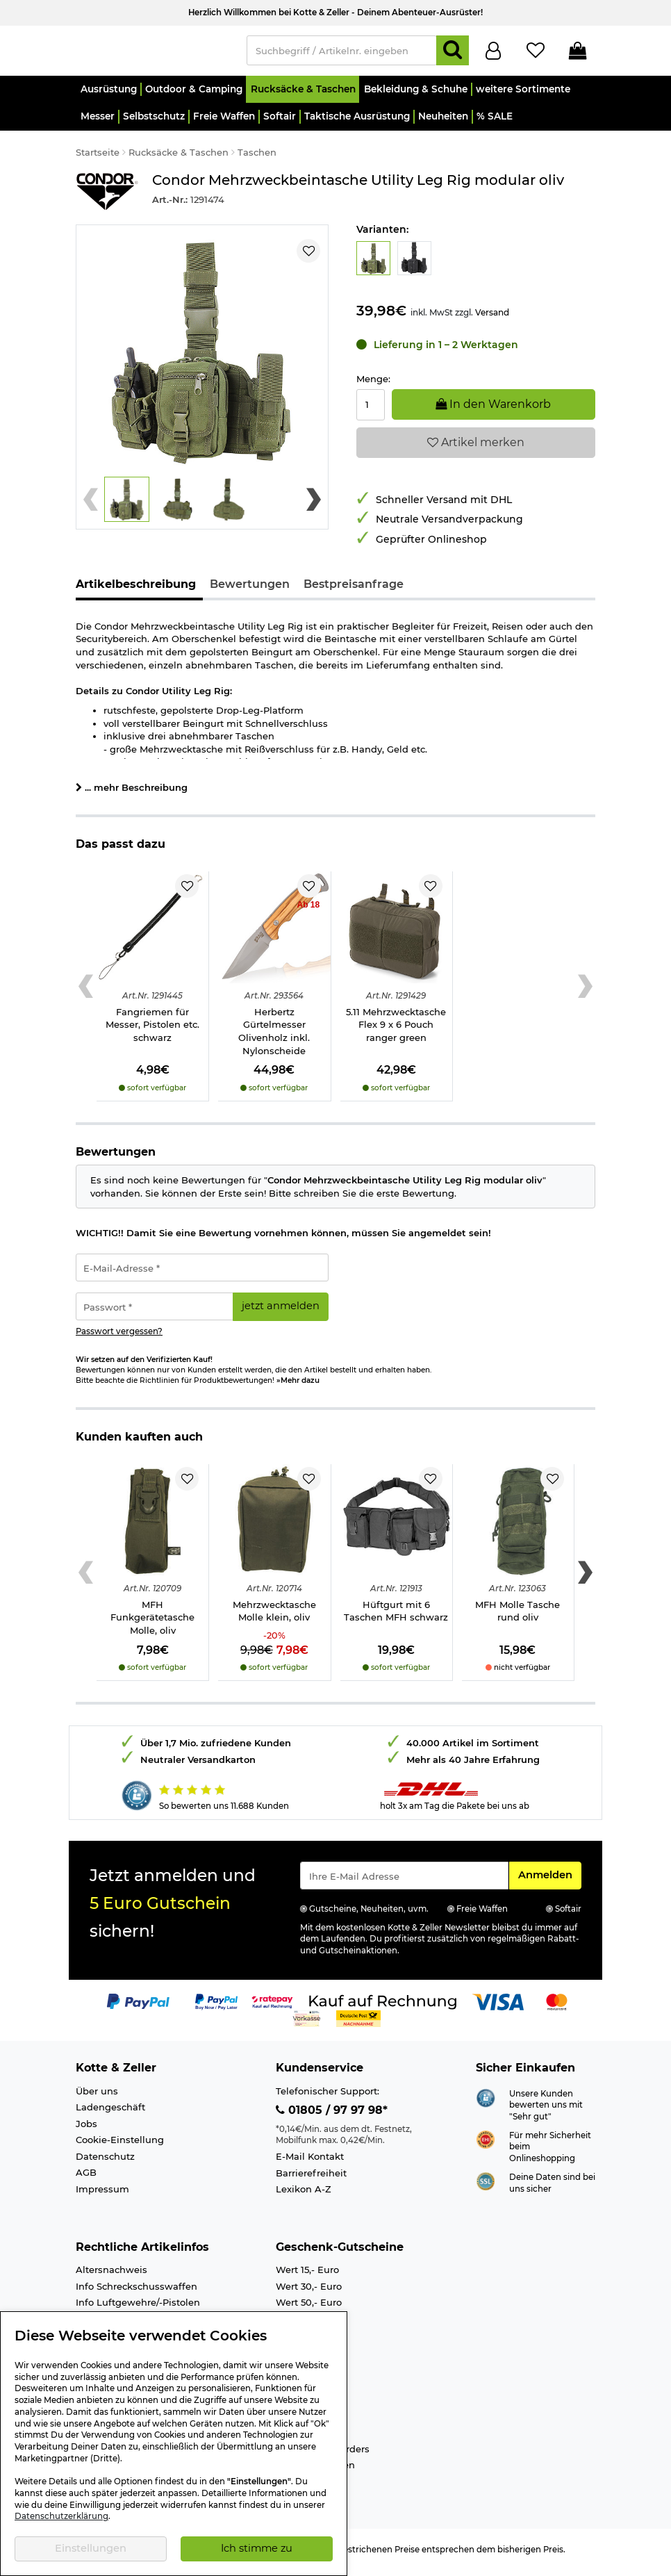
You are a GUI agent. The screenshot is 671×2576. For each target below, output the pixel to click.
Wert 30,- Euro (309, 2292)
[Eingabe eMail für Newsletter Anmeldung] (404, 1882)
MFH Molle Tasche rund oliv (517, 1617)
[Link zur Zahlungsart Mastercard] (557, 2006)
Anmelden (549, 1880)
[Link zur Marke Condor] (107, 198)
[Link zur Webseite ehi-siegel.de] (485, 2144)
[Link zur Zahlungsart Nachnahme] (358, 2023)
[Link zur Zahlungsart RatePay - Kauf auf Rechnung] (272, 2006)
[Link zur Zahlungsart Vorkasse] (306, 2023)
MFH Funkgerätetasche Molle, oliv (152, 1623)
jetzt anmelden (281, 1312)
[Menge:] (370, 411)
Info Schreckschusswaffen (136, 2292)
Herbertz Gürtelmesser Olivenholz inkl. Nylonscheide (274, 1037)
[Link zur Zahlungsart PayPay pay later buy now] (216, 2006)
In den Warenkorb (493, 410)
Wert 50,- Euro (309, 2308)
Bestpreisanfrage (354, 590)
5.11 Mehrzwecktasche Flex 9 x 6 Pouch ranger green (396, 1030)
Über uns (97, 2096)
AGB (86, 2178)
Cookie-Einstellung (120, 2145)
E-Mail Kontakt (310, 2162)
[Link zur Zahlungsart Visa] (498, 2006)
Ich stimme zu (256, 2548)
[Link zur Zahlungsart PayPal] (138, 2006)
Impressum (102, 2195)
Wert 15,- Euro (307, 2275)
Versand (492, 318)
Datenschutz (105, 2162)
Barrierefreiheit (311, 2179)
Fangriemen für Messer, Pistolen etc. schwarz (152, 1030)
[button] (108, 95)
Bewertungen (250, 590)
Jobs (86, 2129)
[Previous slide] (90, 506)
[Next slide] (313, 506)
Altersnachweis (111, 2275)
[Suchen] (452, 54)
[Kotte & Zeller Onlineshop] (154, 52)
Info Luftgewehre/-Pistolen (138, 2308)
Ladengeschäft (110, 2113)
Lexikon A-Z (303, 2195)
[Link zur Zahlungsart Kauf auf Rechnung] (382, 2006)
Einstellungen (90, 2548)
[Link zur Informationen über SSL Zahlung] (485, 2186)
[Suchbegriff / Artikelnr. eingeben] (342, 54)
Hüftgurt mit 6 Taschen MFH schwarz (396, 1617)
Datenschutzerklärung (61, 2516)
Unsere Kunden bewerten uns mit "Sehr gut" (546, 2111)
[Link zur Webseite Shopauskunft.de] (485, 2102)
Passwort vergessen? (119, 1338)
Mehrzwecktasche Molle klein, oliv (274, 1617)
